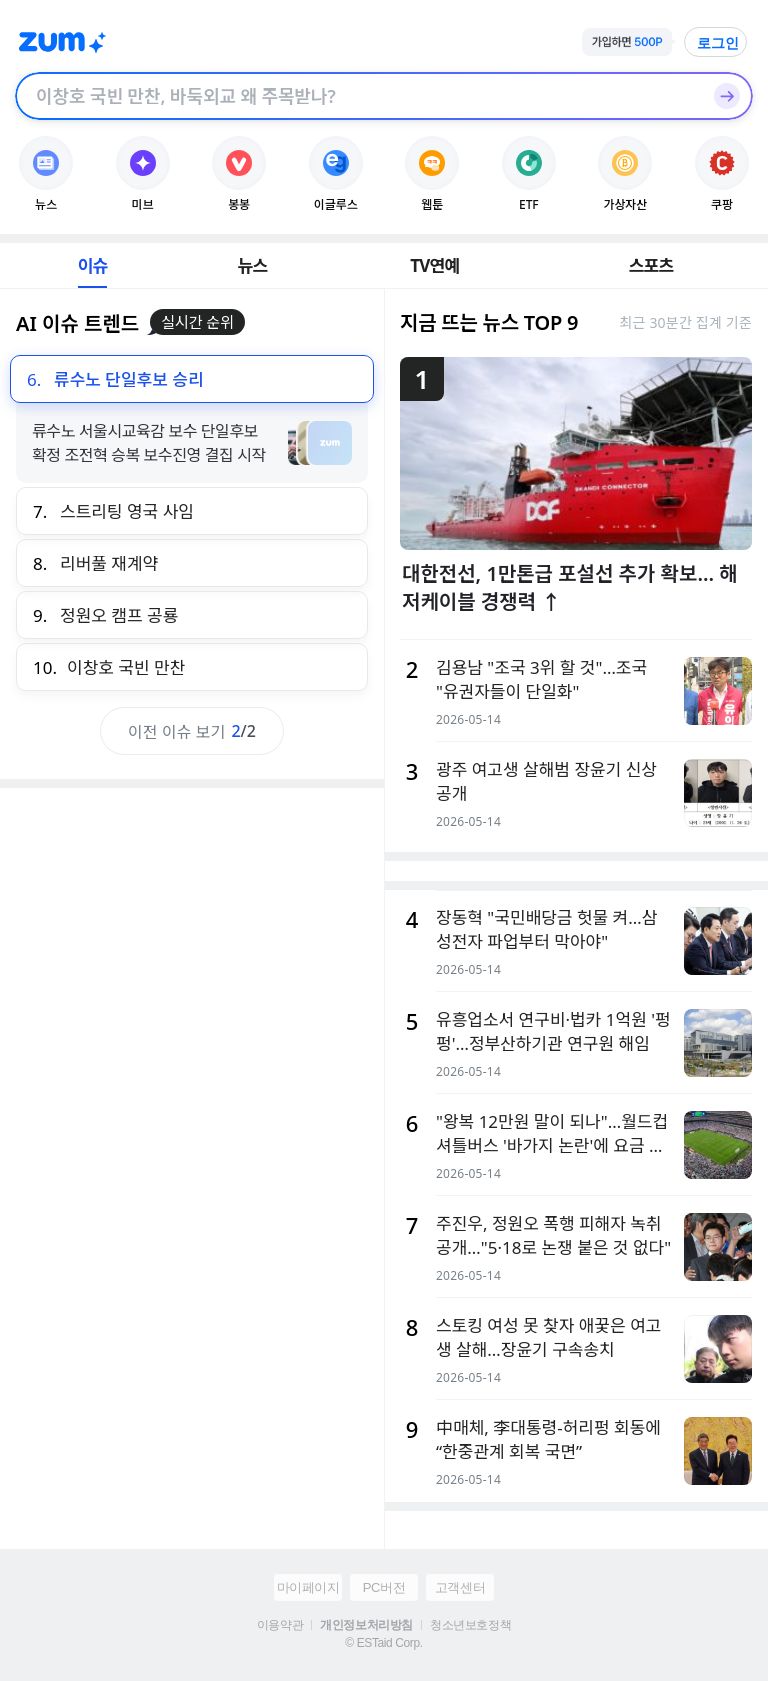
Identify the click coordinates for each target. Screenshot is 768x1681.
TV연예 (434, 265)
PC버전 (384, 1587)
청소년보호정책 (470, 1625)
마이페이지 (308, 1587)
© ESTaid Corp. (383, 1643)
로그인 (718, 43)
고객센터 (460, 1587)
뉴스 (253, 265)
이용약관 (280, 1625)
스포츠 (651, 265)
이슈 (93, 265)
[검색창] (358, 96)
